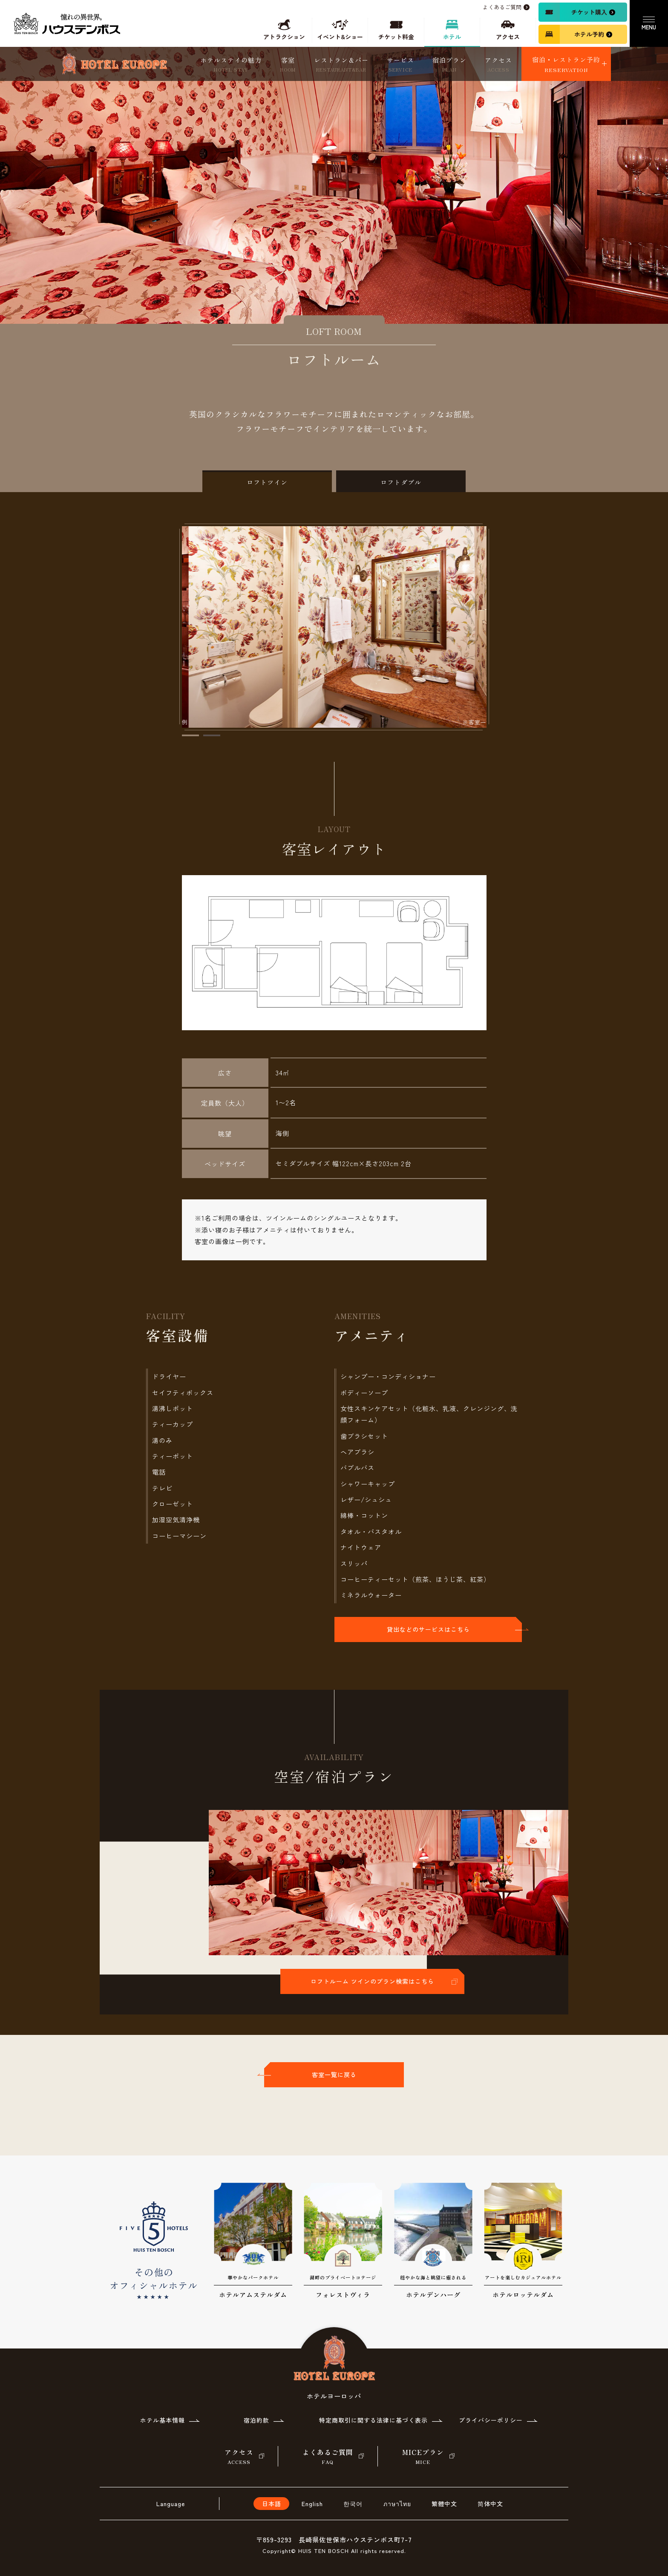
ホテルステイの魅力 (231, 64)
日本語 (271, 2503)
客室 (288, 64)
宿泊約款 (256, 2420)
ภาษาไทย (397, 2503)
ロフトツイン (267, 482)
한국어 (353, 2503)
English (312, 2503)
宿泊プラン (449, 64)
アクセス (498, 64)
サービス (400, 64)
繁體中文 (444, 2503)
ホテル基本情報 (162, 2420)
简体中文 (490, 2503)
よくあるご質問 (327, 2457)
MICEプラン (423, 2457)
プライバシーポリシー (491, 2420)
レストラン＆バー (341, 64)
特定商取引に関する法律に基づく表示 (373, 2420)
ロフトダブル (400, 482)
